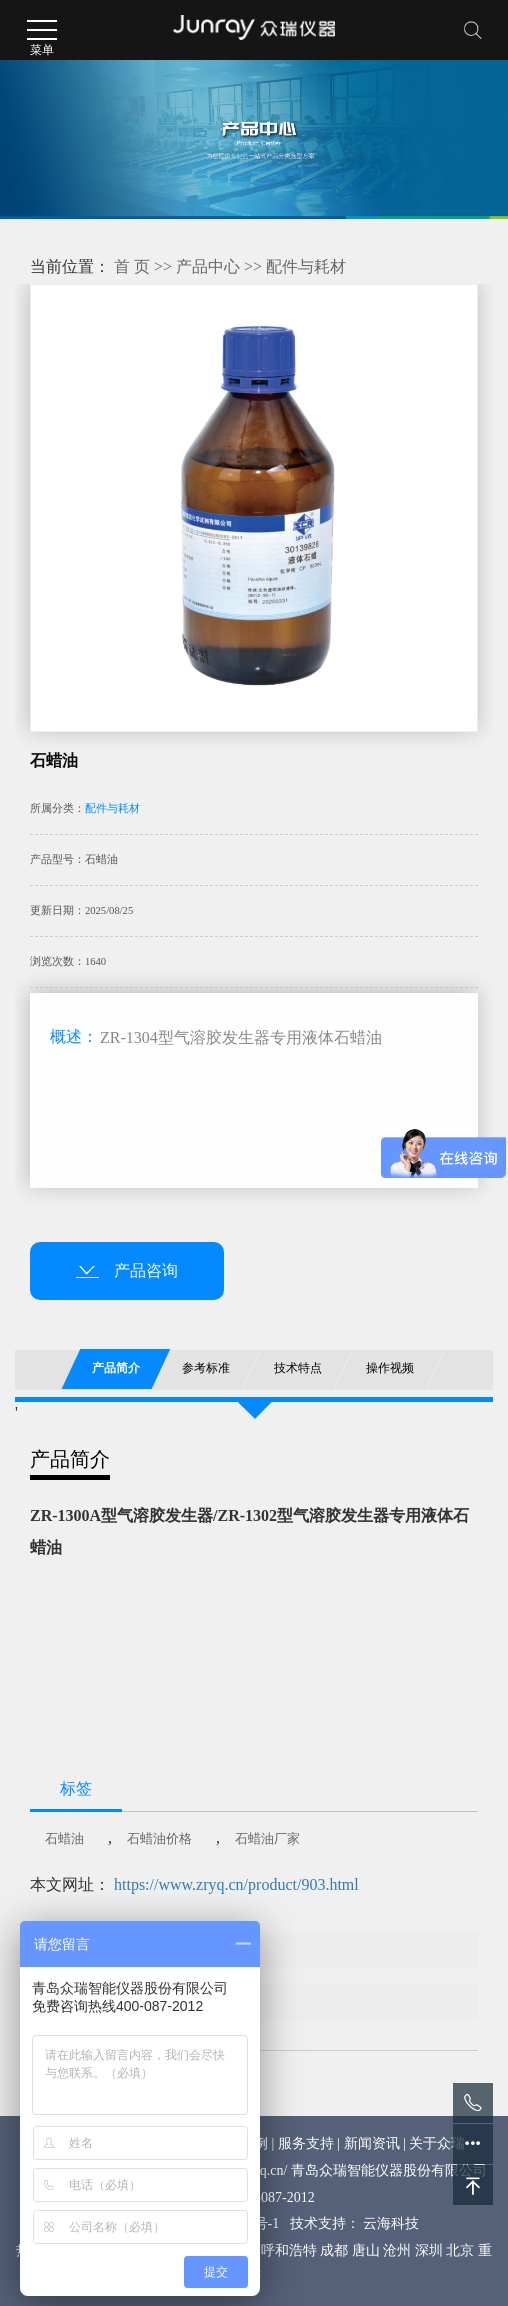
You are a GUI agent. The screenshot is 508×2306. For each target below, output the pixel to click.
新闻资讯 (372, 2143)
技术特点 (298, 1368)
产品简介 (116, 1368)
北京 (460, 2250)
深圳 (429, 2250)
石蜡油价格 (159, 1838)
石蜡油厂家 (267, 1838)
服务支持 (306, 2143)
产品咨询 (127, 1270)
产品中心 (208, 266)
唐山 (366, 2250)
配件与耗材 (306, 266)
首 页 (132, 266)
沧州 (397, 2250)
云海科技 (391, 2223)
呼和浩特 (289, 2250)
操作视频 (390, 1368)
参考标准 (207, 1368)
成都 (334, 2250)
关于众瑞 (437, 2143)
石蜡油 (64, 1838)
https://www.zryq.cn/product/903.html (236, 1884)
